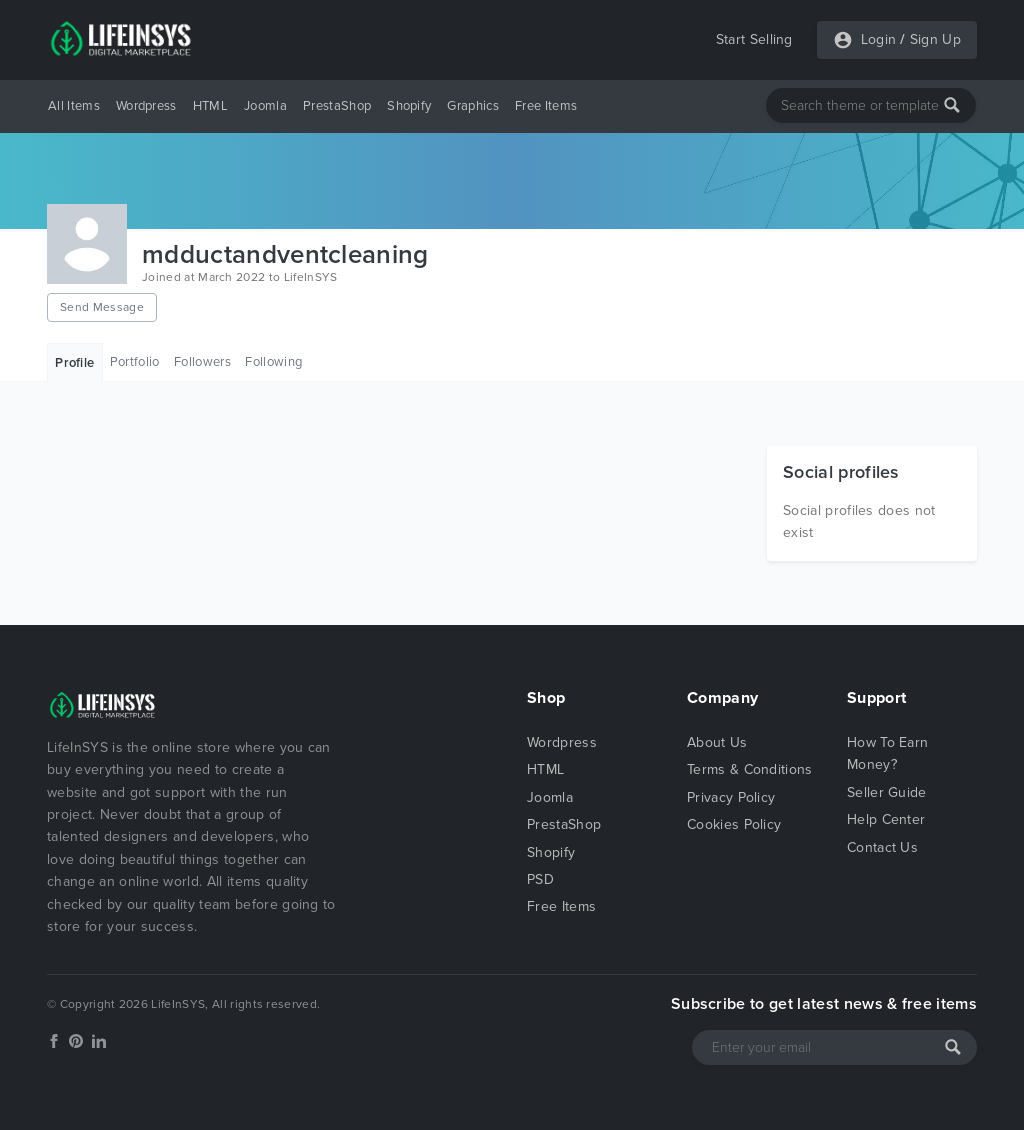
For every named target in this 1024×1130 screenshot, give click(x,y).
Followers (202, 362)
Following (273, 362)
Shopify (409, 106)
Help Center (886, 819)
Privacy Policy (731, 797)
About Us (717, 742)
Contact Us (882, 847)
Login (879, 39)
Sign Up (935, 39)
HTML (210, 106)
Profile (74, 363)
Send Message (102, 307)
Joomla (265, 106)
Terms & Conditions (750, 769)
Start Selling (754, 39)
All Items (74, 106)
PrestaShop (337, 106)
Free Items (546, 106)
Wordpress (146, 106)
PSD (540, 879)
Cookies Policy (734, 824)
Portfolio (135, 362)
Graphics (473, 106)
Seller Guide (887, 792)
